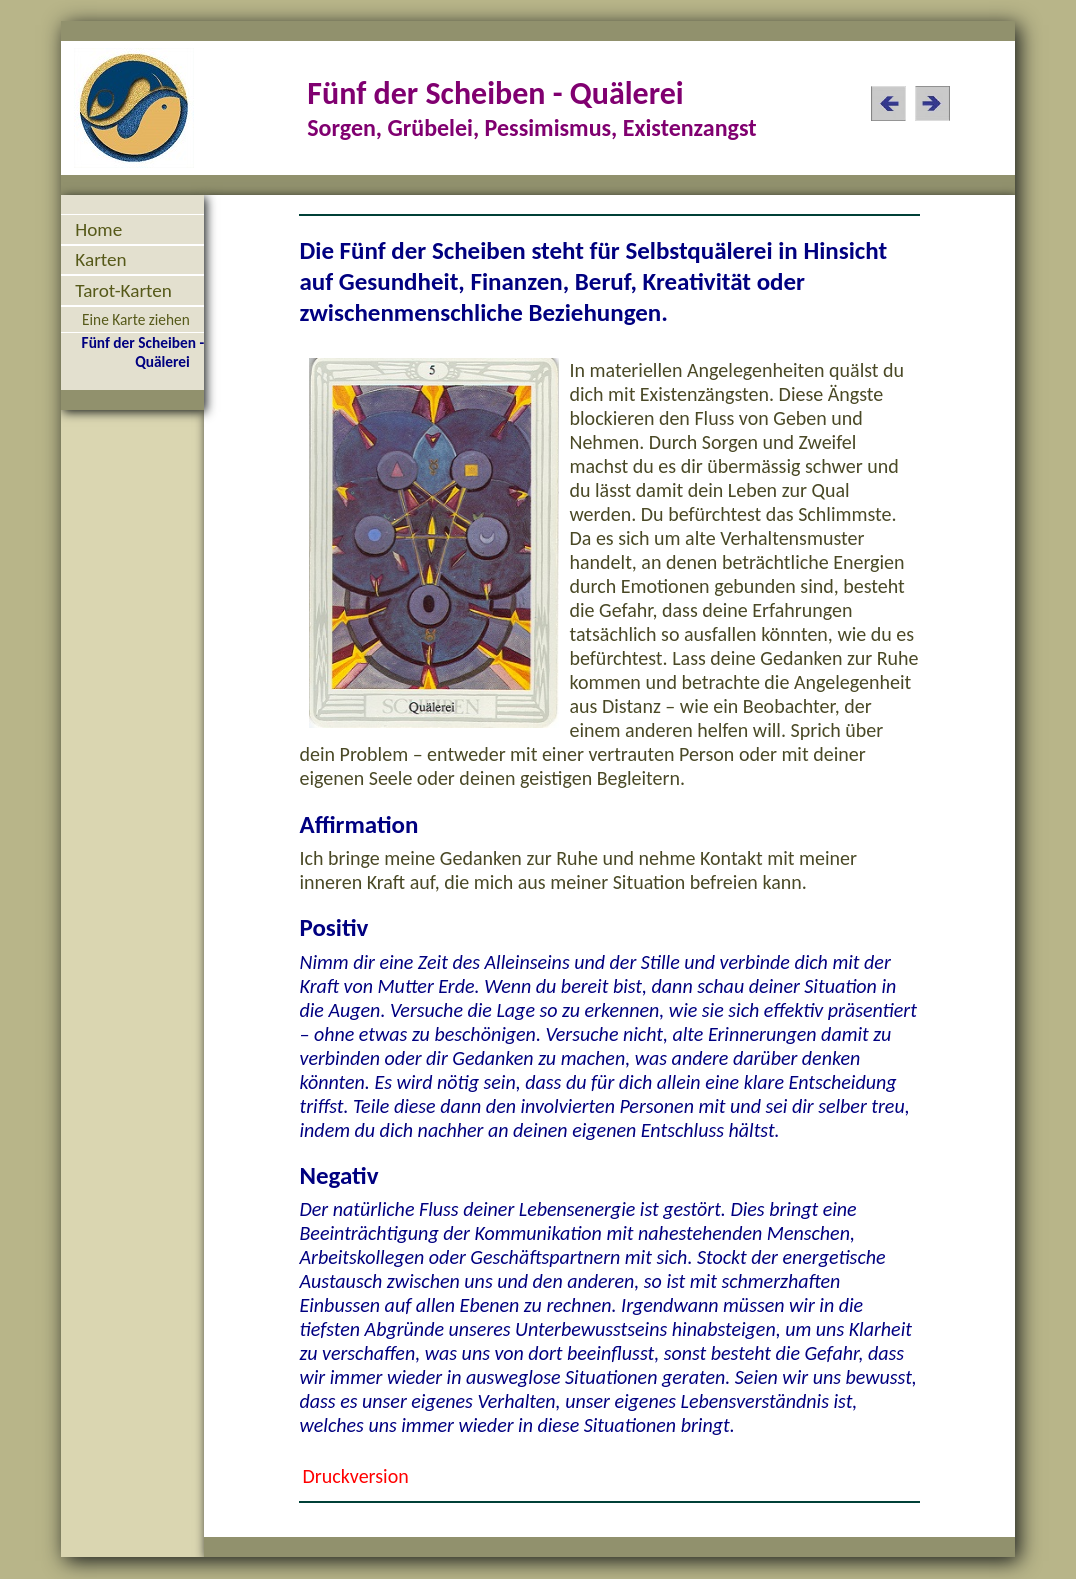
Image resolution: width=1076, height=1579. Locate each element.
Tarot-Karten (123, 290)
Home (98, 229)
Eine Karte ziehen (136, 319)
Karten (100, 259)
